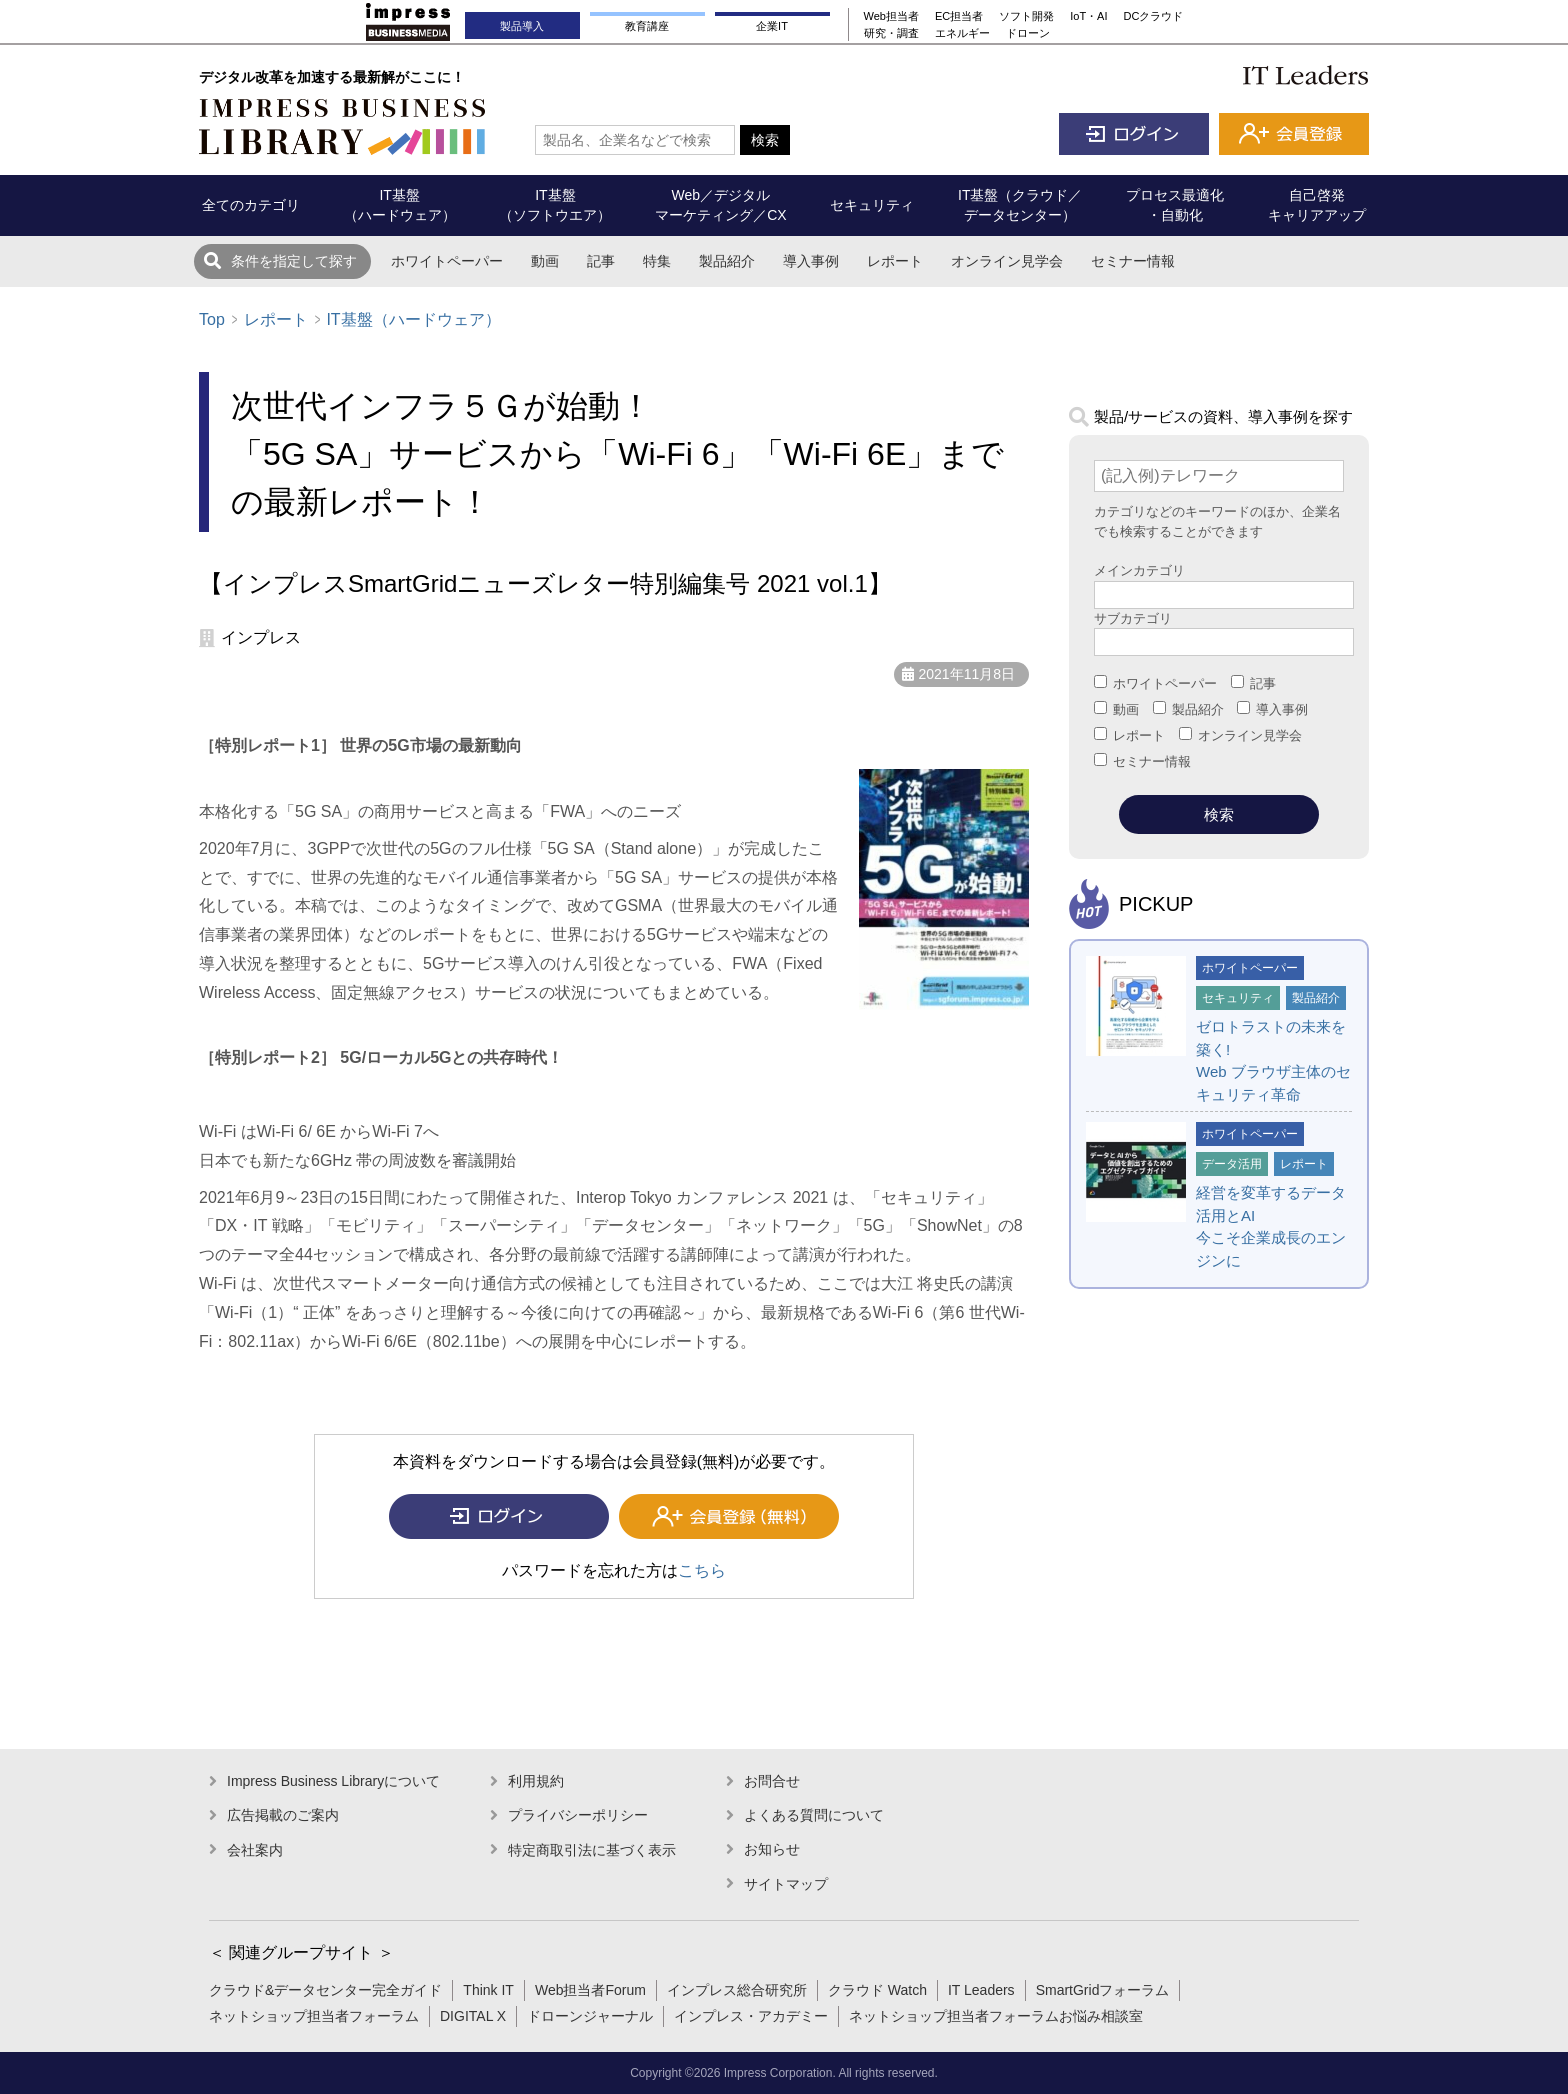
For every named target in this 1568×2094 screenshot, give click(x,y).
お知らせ (772, 1849)
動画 (545, 261)
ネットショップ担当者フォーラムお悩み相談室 (996, 2016)
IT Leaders (981, 1990)
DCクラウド (1154, 16)
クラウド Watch (877, 1990)
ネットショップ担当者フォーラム (314, 2016)
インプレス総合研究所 (737, 1990)
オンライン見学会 (1007, 261)
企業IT (772, 26)
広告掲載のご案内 (283, 1815)
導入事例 (811, 261)
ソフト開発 (1026, 16)
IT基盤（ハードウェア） (413, 319)
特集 (657, 261)
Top (212, 319)
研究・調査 (891, 33)
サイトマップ (786, 1884)
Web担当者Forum (590, 1990)
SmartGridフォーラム (1103, 1990)
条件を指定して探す (294, 261)
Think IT (488, 1990)
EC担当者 (959, 16)
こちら (702, 1570)
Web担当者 (891, 16)
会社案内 (255, 1850)
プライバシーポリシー (578, 1815)
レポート (895, 261)
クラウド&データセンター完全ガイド (325, 1990)
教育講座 (647, 26)
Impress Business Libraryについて (333, 1781)
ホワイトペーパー (447, 261)
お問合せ (772, 1781)
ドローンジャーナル (590, 2016)
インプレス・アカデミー (751, 2016)
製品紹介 (727, 261)
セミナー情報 (1133, 261)
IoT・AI (1088, 16)
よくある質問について (814, 1815)
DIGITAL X (473, 2016)
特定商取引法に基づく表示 (592, 1850)
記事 (601, 261)
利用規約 (536, 1781)
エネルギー (962, 33)
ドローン (1028, 33)
